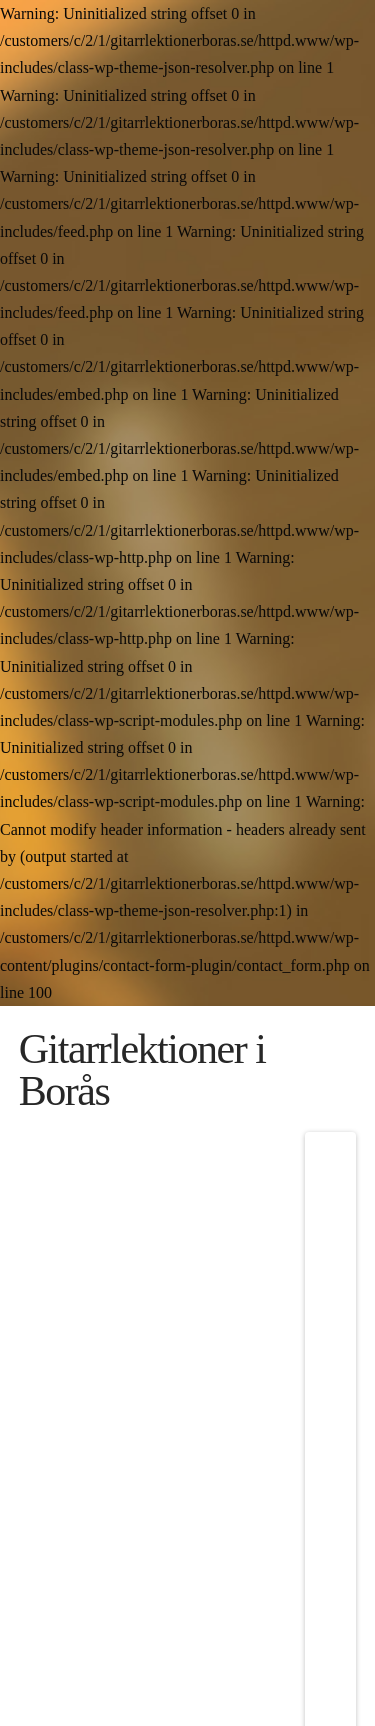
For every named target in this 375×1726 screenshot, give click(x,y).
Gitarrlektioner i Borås (142, 1070)
